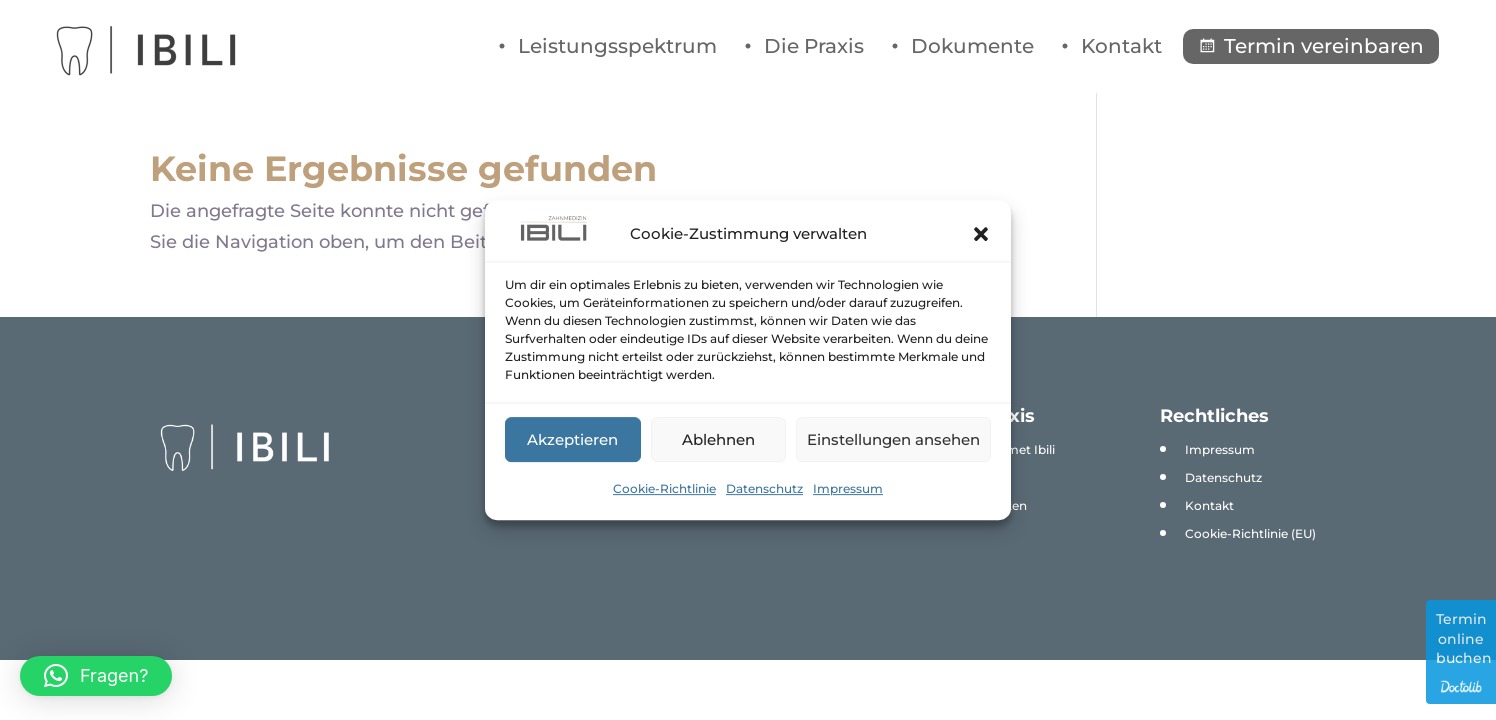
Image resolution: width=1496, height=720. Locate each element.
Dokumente (972, 46)
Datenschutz (764, 488)
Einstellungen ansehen (893, 439)
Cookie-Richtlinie (664, 488)
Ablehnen (718, 439)
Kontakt (1121, 46)
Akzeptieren (572, 439)
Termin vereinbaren (1324, 46)
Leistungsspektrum (617, 46)
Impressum (848, 488)
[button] (981, 234)
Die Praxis (814, 46)
